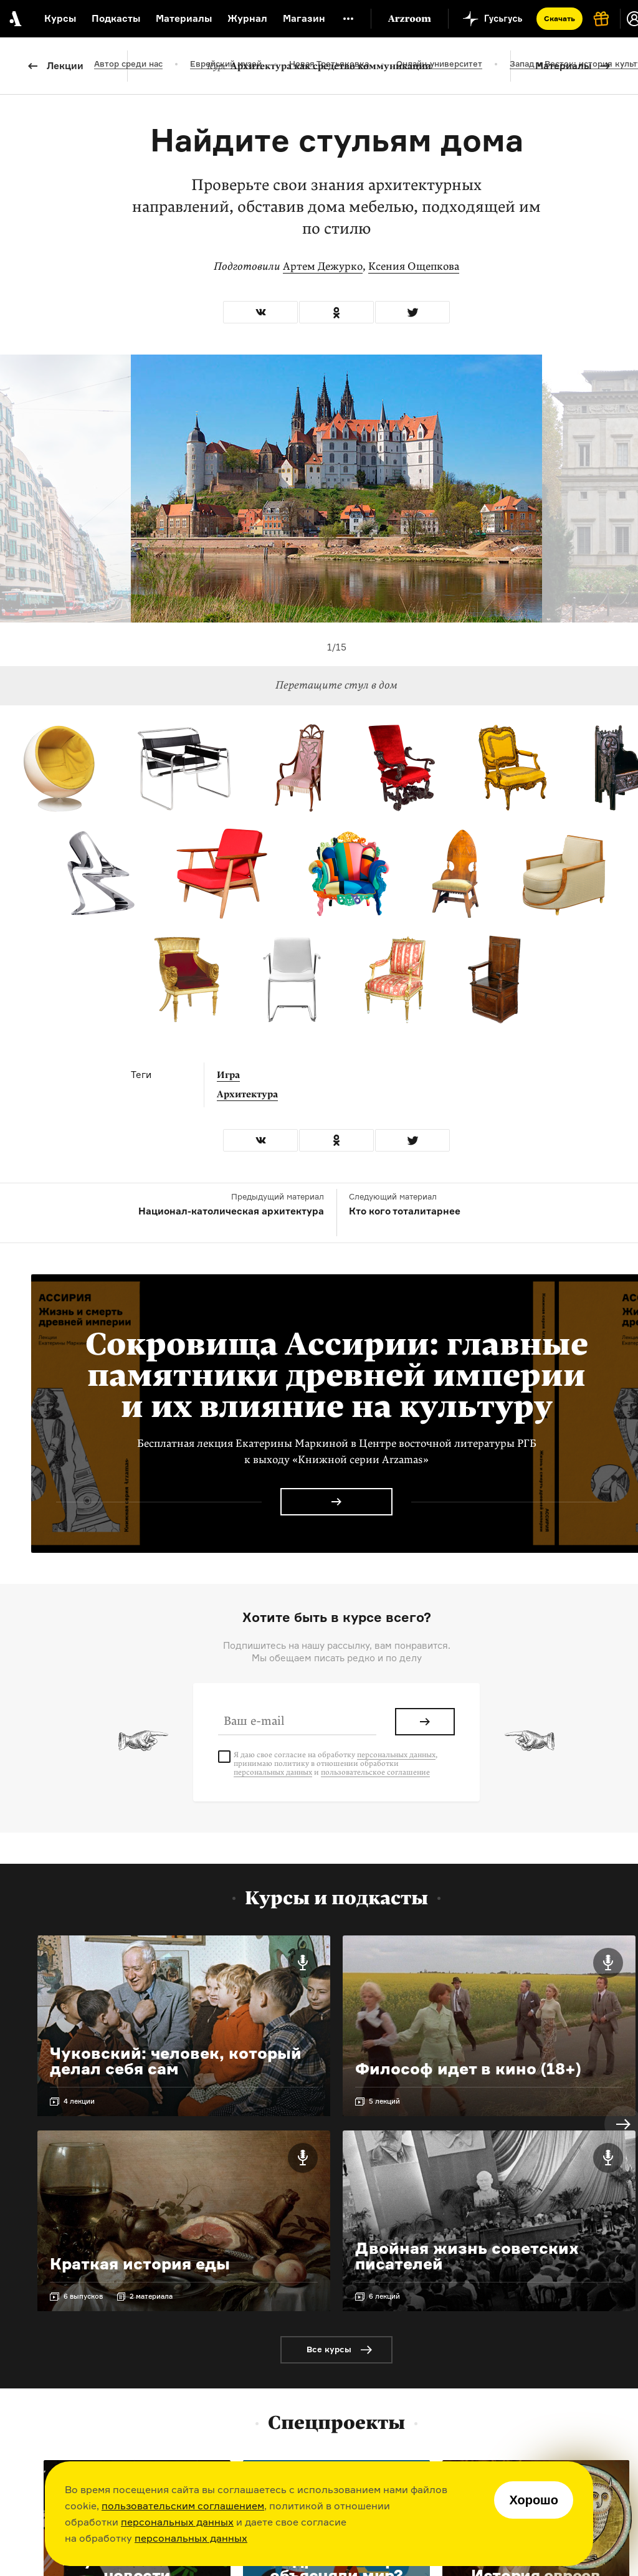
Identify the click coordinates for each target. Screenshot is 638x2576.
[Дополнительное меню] (348, 18)
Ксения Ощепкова (413, 266)
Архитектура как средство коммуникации (319, 66)
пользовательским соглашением (183, 2505)
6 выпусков (83, 2296)
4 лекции (79, 2101)
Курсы (60, 18)
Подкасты (116, 18)
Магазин (304, 18)
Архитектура (247, 1094)
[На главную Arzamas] (14, 18)
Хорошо (533, 2500)
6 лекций (384, 2296)
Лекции (65, 66)
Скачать (559, 18)
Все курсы (329, 2349)
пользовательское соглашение (375, 1772)
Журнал (247, 18)
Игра (228, 1074)
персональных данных (177, 2522)
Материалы (563, 66)
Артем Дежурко (323, 266)
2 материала (151, 2296)
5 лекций (384, 2101)
